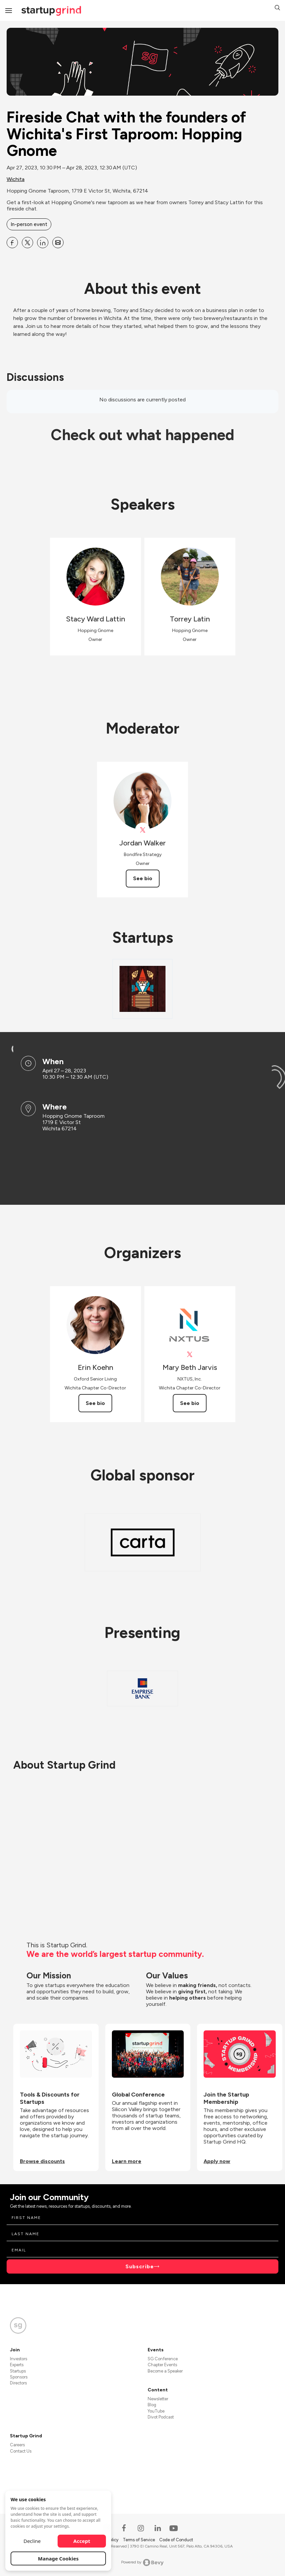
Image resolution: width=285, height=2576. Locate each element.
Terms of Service (139, 2539)
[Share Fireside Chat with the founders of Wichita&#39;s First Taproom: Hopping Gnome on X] (27, 242)
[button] (277, 8)
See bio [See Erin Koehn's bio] (95, 1403)
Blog (152, 2404)
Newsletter (158, 2398)
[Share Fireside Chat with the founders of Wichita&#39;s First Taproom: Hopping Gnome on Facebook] (12, 242)
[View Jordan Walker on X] (142, 830)
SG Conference (163, 2358)
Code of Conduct (176, 2539)
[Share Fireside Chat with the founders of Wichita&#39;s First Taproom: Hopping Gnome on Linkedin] (42, 242)
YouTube (156, 2411)
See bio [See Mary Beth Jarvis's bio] (189, 1403)
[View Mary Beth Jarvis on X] (189, 1354)
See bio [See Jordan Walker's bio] (142, 878)
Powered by (142, 2562)
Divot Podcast (161, 2417)
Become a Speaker (165, 2371)
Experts (17, 2364)
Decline (32, 2541)
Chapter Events (162, 2364)
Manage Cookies (58, 2558)
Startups (18, 2371)
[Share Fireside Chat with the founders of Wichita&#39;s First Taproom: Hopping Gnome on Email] (58, 242)
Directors (18, 2382)
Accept (81, 2541)
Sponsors (18, 2376)
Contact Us (20, 2451)
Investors (18, 2358)
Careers (17, 2444)
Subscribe (139, 2266)
